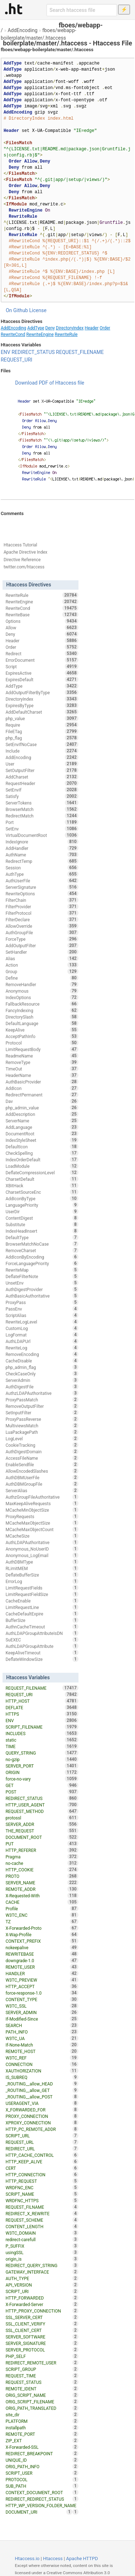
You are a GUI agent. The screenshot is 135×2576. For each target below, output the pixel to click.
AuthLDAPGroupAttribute (41, 1646)
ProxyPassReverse (41, 1419)
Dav (41, 1101)
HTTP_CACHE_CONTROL (41, 2155)
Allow (41, 627)
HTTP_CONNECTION (41, 2174)
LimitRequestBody (41, 1049)
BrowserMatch (41, 809)
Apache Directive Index (26, 552)
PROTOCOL (41, 2479)
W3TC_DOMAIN (41, 2233)
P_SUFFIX (41, 2246)
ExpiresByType (41, 705)
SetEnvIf (41, 790)
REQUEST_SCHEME (41, 2220)
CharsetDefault (41, 1179)
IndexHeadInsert (41, 1231)
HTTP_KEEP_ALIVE (41, 2161)
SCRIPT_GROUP (41, 2369)
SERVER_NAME (41, 1882)
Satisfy (41, 796)
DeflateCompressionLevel (41, 1172)
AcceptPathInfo (41, 1036)
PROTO (41, 1876)
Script (41, 666)
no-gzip (41, 1759)
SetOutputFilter (41, 770)
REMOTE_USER (41, 1967)
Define (41, 978)
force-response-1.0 (41, 1993)
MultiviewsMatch (41, 1425)
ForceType (41, 939)
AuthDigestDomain (41, 1451)
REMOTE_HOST (41, 2051)
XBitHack (41, 1185)
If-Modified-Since (41, 2019)
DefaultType (41, 1237)
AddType (35, 328)
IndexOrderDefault (41, 1159)
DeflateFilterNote (41, 1276)
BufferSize (41, 1620)
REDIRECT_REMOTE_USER (41, 2363)
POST (41, 1792)
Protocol (41, 1043)
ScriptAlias (41, 1315)
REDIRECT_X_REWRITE (41, 2213)
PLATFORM (41, 2421)
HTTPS (41, 1714)
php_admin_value (41, 1107)
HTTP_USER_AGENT (41, 1805)
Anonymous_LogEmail (41, 1555)
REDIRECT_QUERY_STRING (41, 2265)
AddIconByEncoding (41, 1257)
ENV (5, 352)
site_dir (41, 2414)
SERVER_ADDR (41, 1824)
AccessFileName (41, 1458)
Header (92, 328)
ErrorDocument (41, 660)
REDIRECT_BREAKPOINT (41, 2453)
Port (41, 822)
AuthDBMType (41, 1562)
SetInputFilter (41, 1412)
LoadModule (41, 1166)
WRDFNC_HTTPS (41, 2200)
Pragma (41, 1856)
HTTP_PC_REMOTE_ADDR (41, 2129)
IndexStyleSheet (41, 1140)
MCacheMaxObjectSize (41, 1523)
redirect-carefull (41, 2239)
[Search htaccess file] (81, 10)
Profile (41, 1908)
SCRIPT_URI (41, 2291)
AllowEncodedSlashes (41, 1471)
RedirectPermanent (41, 1095)
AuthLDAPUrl (41, 1341)
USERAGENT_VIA (41, 2103)
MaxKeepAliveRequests (41, 1503)
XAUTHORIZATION (41, 2071)
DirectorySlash (41, 1017)
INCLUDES (41, 1733)
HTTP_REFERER (41, 1850)
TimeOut (41, 1069)
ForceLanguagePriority (41, 1263)
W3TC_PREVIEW (41, 1980)
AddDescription (41, 1114)
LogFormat (41, 1335)
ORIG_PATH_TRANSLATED (41, 2408)
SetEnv (41, 829)
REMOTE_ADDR (41, 1889)
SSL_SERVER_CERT (41, 2317)
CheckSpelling (41, 1153)
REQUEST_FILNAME (41, 2207)
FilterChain (41, 900)
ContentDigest (41, 1218)
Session (41, 867)
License (37, 310)
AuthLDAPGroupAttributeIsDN (41, 1633)
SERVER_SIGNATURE (41, 2343)
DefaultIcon (41, 1146)
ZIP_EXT (41, 2440)
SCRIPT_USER (41, 2473)
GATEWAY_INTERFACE (41, 2272)
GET (41, 1785)
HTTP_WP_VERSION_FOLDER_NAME (41, 2506)
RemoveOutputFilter (41, 1406)
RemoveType (41, 1062)
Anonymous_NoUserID (41, 1549)
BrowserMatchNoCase (41, 1244)
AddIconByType (41, 1198)
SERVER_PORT (41, 1766)
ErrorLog (41, 1581)
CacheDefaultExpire (41, 1614)
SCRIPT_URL (41, 2135)
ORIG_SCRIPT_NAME (41, 2395)
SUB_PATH (41, 2486)
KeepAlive (41, 1030)
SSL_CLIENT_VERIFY (41, 2324)
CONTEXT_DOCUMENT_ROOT (41, 2492)
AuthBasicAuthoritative (41, 1296)
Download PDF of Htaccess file (49, 383)
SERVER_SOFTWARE (41, 2337)
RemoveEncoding (41, 1354)
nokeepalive (41, 1947)
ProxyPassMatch (41, 1399)
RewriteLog (41, 1348)
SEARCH (41, 2025)
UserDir (41, 1211)
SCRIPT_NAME (41, 2194)
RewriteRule (66, 334)
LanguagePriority (41, 1205)
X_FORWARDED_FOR (41, 2109)
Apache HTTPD (82, 2558)
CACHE (41, 1902)
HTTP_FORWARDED (41, 2298)
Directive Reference (22, 559)
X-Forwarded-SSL (41, 2447)
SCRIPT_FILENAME (41, 1727)
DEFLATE (41, 1707)
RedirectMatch (41, 816)
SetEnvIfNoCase (41, 744)
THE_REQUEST (41, 1831)
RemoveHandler (41, 984)
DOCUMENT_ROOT (41, 1837)
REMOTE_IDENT (41, 2388)
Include (41, 751)
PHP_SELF (41, 2356)
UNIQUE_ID (41, 2460)
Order (105, 328)
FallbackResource (41, 1004)
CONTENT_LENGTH (41, 2226)
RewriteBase (41, 614)
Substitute (41, 1224)
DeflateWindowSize (41, 1659)
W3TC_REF (41, 2058)
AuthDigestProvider (41, 1289)
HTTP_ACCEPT (41, 1986)
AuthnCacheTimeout (41, 1627)
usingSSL (41, 2252)
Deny (50, 328)
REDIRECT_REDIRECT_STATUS (41, 2499)
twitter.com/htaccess (24, 566)
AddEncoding (22, 30)
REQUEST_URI (16, 360)
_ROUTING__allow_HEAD (41, 2084)
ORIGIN (41, 1772)
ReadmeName (41, 1056)
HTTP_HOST (41, 1701)
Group (41, 971)
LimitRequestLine (41, 1607)
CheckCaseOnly (41, 1373)
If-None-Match (41, 2045)
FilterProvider (41, 906)
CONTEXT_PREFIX (41, 1941)
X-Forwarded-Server (41, 2304)
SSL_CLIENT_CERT (41, 2330)
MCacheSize (41, 1536)
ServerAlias (41, 1490)
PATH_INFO (41, 2032)
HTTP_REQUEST (41, 2181)
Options (41, 621)
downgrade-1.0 (41, 1960)
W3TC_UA (41, 2038)
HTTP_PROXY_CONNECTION (41, 2311)
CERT (41, 2168)
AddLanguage (41, 1127)
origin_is (41, 2259)
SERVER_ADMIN (41, 2012)
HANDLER (41, 1973)
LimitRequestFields (41, 1588)
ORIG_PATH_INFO (41, 2466)
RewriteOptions (41, 893)
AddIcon (41, 1088)
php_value (41, 718)
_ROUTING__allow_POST (41, 2097)
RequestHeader (41, 783)
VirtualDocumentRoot (41, 835)
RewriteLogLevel (41, 1322)
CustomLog (41, 1328)
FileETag (41, 731)
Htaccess (53, 2558)
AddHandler (41, 848)
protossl (41, 1818)
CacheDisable (41, 1361)
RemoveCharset (41, 1250)
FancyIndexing (41, 1010)
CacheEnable (41, 1601)
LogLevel (41, 1438)
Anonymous (41, 991)
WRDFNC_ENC (41, 2187)
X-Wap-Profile (41, 1934)
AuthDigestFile (41, 1386)
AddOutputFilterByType (41, 692)
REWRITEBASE (41, 1954)
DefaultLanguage (41, 1023)
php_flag (41, 738)
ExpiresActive (41, 673)
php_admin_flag (41, 1367)
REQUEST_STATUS (41, 2382)
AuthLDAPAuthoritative (41, 1542)
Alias (41, 958)
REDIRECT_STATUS (33, 352)
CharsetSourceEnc (41, 1192)
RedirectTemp (41, 861)
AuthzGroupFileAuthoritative (41, 1497)
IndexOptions (41, 997)
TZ (41, 1921)
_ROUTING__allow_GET (41, 2090)
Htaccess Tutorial (20, 544)
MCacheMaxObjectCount (41, 1529)
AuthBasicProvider (41, 1082)
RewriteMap (41, 1270)
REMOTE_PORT (41, 2434)
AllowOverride (41, 926)
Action (41, 965)
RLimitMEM (41, 1568)
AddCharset (41, 777)
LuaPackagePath (41, 1432)
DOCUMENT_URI (38, 2512)
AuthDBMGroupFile (41, 1484)
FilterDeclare (41, 919)
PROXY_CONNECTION (41, 2116)
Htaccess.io (27, 2558)
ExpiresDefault (41, 679)
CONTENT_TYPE (41, 1999)
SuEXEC (41, 1639)
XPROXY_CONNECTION (41, 2122)
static (41, 1740)
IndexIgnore (41, 841)
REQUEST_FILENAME (80, 352)
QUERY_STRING (41, 1753)
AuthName (41, 854)
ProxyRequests (41, 1516)
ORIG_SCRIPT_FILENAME (41, 2401)
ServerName (41, 1120)
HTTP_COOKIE (41, 1869)
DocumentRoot (41, 1133)
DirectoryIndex (70, 328)
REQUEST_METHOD (41, 1811)
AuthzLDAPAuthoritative (41, 1393)
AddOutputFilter (41, 945)
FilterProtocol (41, 913)
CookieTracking (41, 1445)
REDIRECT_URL (41, 2148)
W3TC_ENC (41, 1915)
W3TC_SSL (41, 2006)
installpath (41, 2427)
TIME (41, 1746)
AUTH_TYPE (41, 2278)
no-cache (41, 1863)
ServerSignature (41, 887)
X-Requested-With (41, 1895)
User (41, 764)
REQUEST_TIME (41, 2375)
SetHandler (41, 952)
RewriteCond (13, 334)
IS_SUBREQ (41, 2077)
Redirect (41, 653)
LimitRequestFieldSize (41, 1594)
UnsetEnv (41, 1283)
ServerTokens (41, 803)
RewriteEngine (40, 334)
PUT (41, 1843)
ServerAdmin (41, 1380)
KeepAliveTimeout (41, 1652)
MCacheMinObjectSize (41, 1510)
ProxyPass (41, 1302)
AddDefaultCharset (41, 712)
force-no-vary (41, 1779)
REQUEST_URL (41, 2142)
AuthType (41, 874)
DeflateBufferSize (41, 1575)
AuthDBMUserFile (41, 1477)
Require (41, 725)
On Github (17, 310)
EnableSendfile (41, 1464)
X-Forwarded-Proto (41, 1928)
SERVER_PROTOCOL (41, 2350)
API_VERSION (41, 2285)
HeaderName (41, 1075)
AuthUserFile (41, 880)
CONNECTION (41, 2064)
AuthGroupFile (41, 932)
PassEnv (41, 1309)
